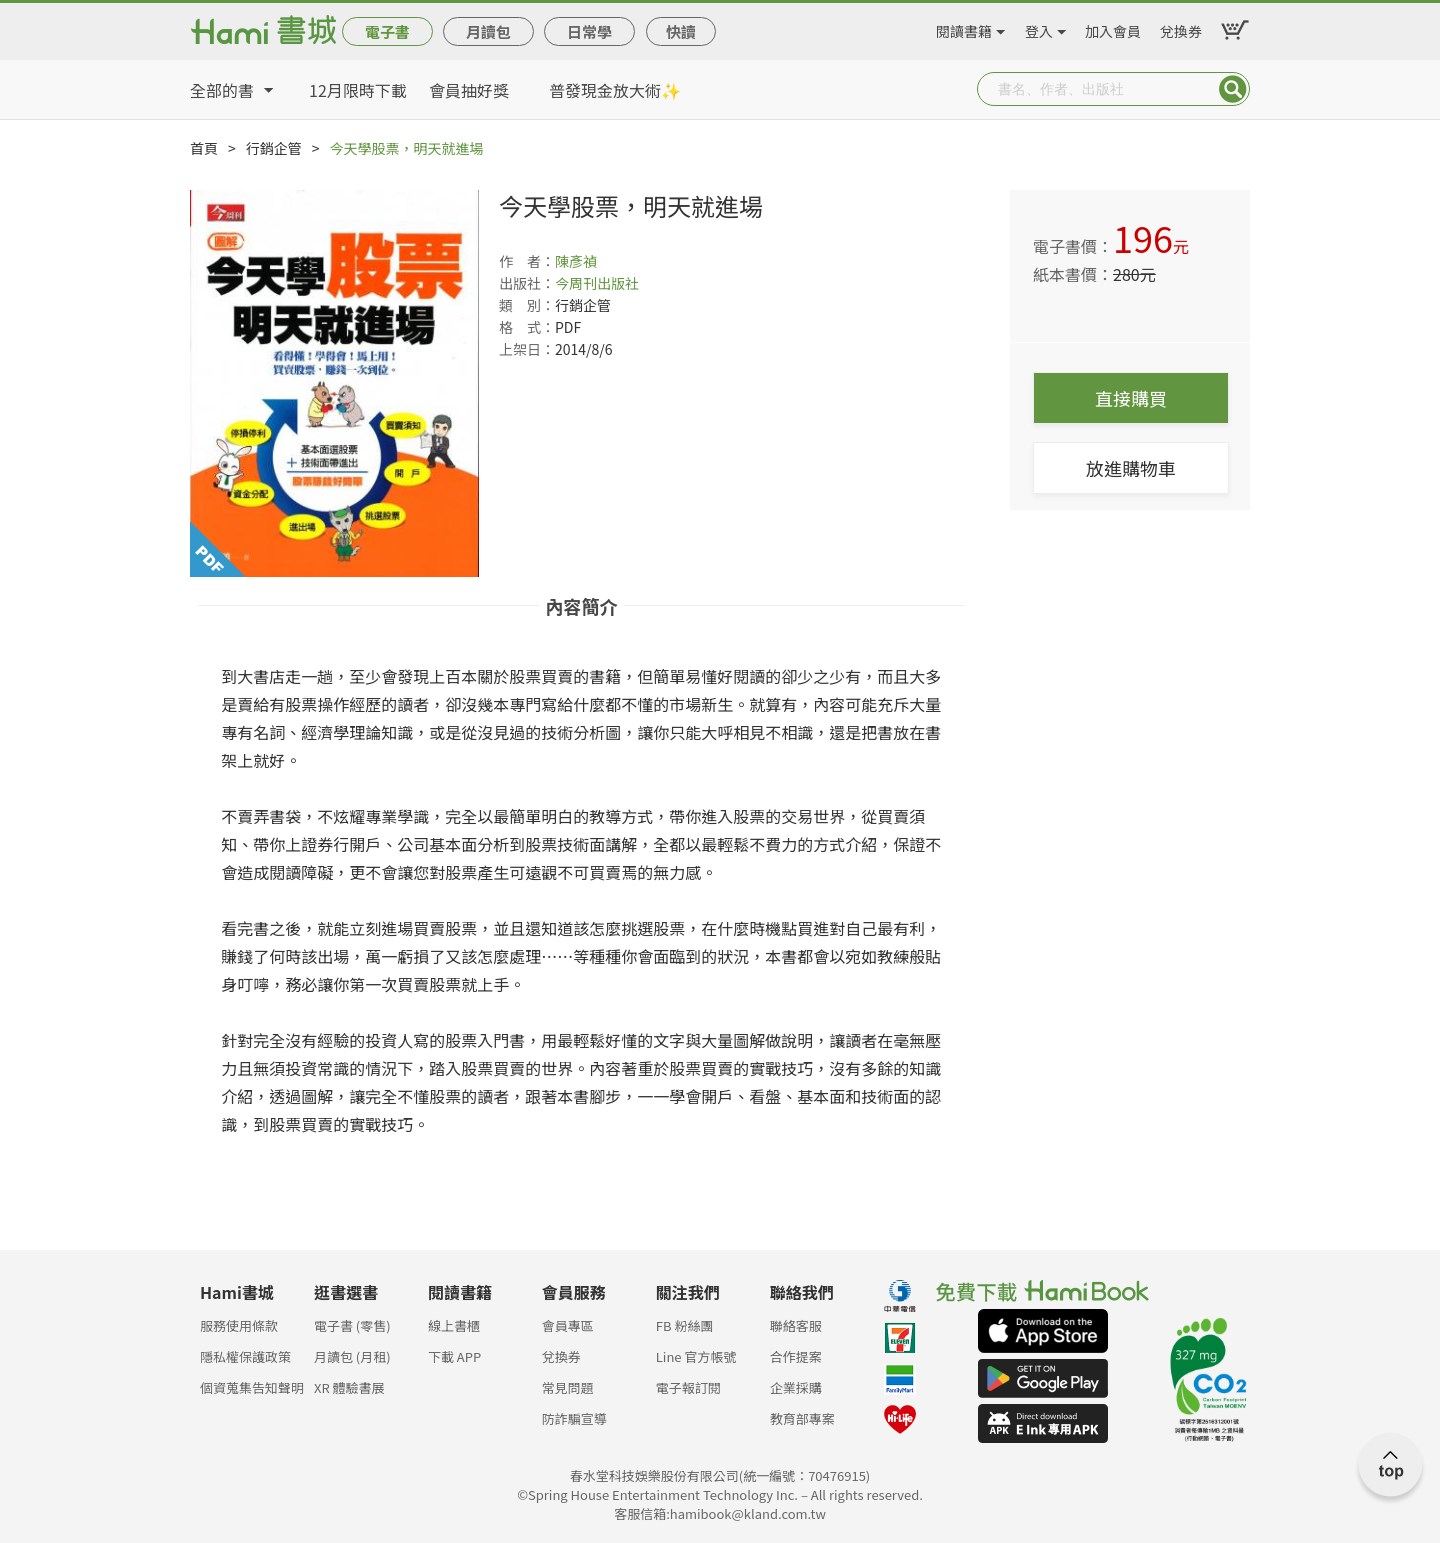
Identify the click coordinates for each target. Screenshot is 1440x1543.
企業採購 (796, 1387)
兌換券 (1181, 28)
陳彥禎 (576, 261)
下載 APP (454, 1356)
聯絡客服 (796, 1325)
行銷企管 (274, 148)
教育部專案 (802, 1418)
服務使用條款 (239, 1325)
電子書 (387, 31)
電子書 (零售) (352, 1325)
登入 (1039, 28)
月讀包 (488, 31)
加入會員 (1113, 28)
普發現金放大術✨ (615, 90)
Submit (1233, 89)
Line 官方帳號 (696, 1356)
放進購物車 (1131, 468)
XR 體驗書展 (349, 1387)
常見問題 (568, 1387)
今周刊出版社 (597, 283)
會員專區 (568, 1325)
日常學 (589, 31)
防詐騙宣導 (574, 1418)
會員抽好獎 (469, 90)
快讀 (681, 31)
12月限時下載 (358, 90)
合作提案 (796, 1356)
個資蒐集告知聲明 (252, 1387)
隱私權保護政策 (245, 1356)
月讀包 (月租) (352, 1356)
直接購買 (1131, 398)
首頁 (204, 148)
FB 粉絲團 (685, 1325)
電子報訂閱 (688, 1387)
